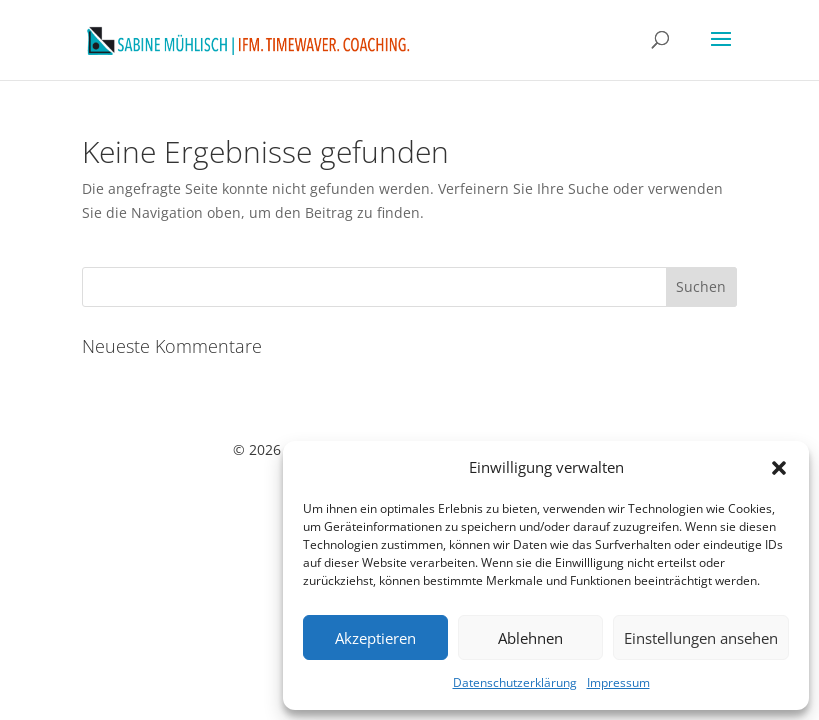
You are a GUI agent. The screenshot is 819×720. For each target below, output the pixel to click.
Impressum (618, 682)
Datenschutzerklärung (515, 682)
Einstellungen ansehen (701, 638)
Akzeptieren (375, 638)
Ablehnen (530, 638)
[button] (779, 468)
